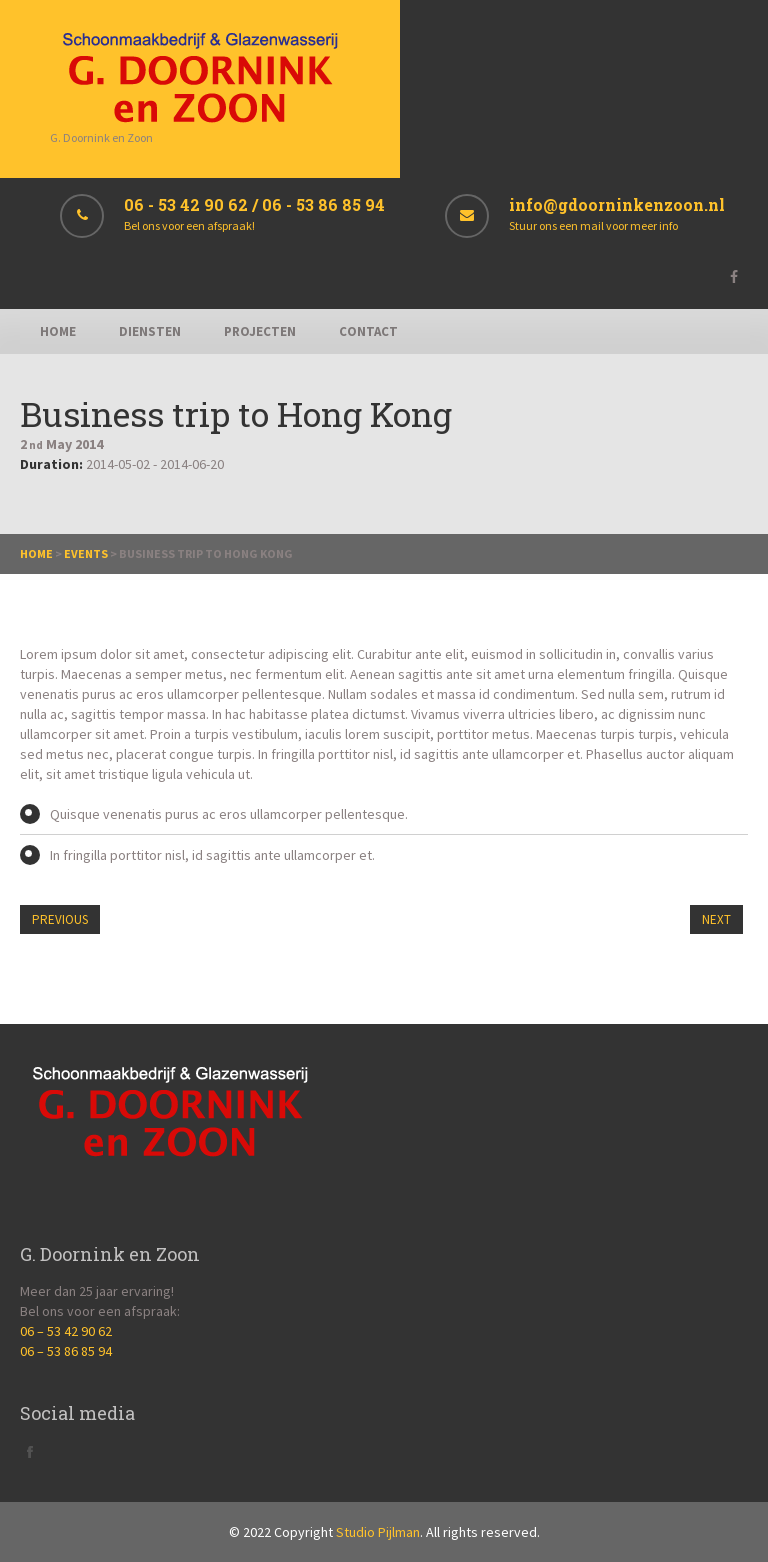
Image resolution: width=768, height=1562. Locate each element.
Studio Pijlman (378, 1532)
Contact (368, 331)
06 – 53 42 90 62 (66, 1331)
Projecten (260, 331)
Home (58, 331)
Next (716, 919)
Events (86, 553)
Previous (60, 919)
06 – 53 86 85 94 (66, 1351)
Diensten (150, 331)
